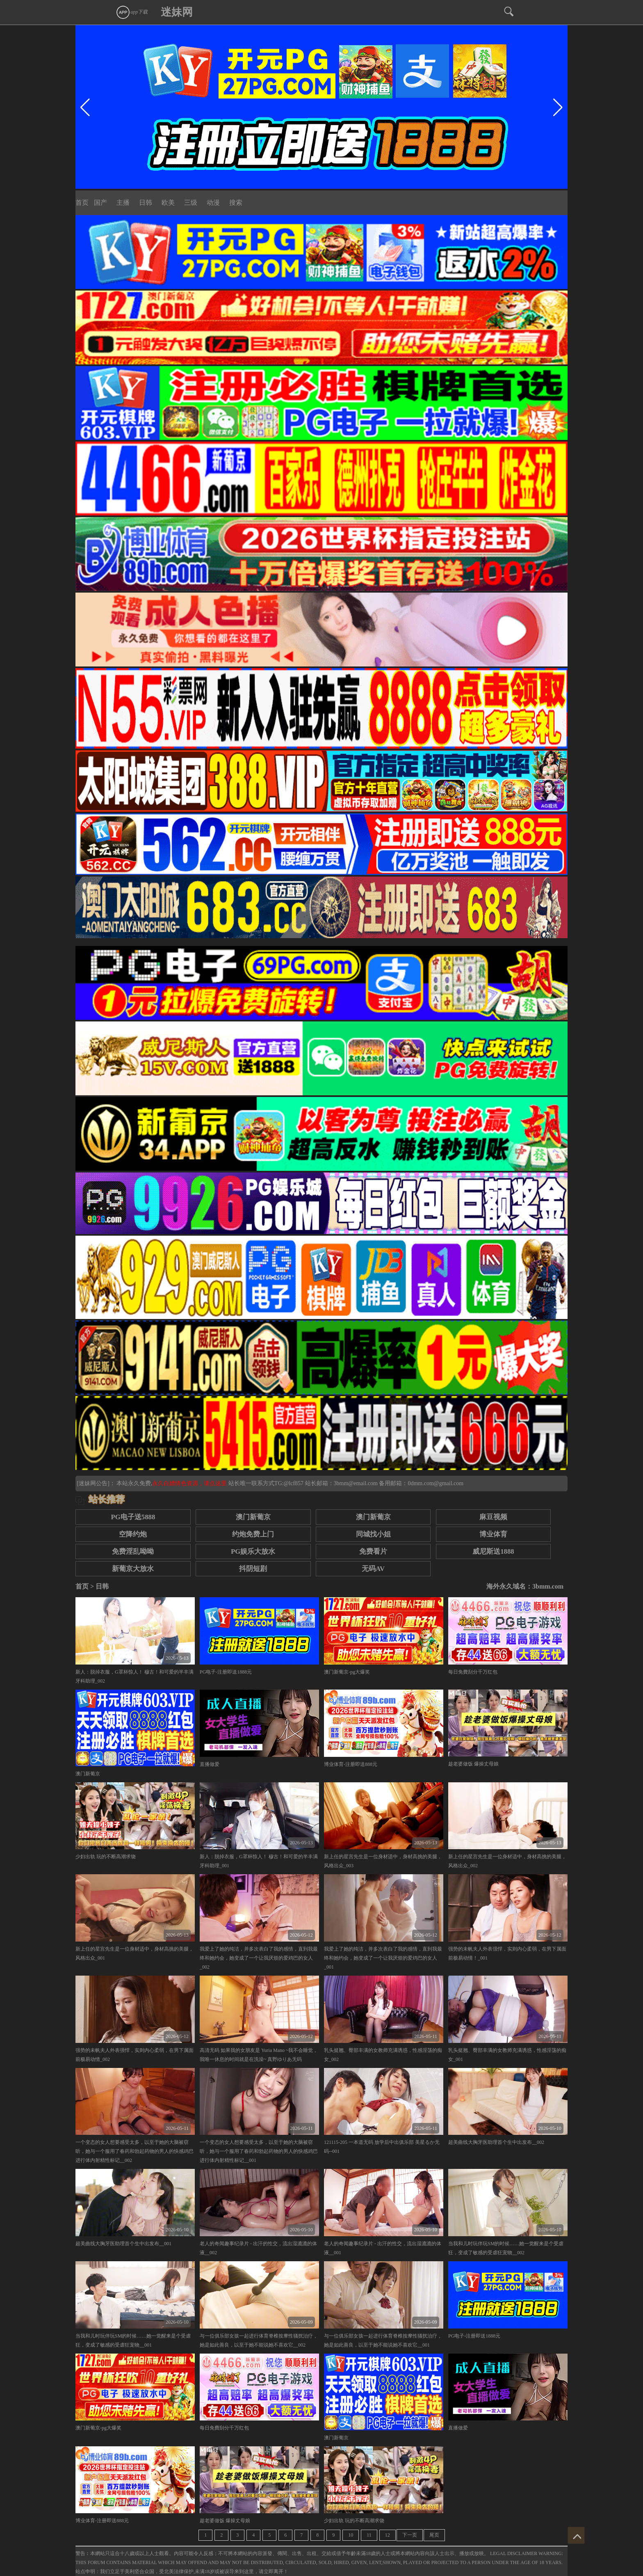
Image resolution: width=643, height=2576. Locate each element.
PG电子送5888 (133, 1517)
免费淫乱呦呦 (133, 1551)
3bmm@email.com (356, 1483)
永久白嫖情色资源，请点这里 (190, 1483)
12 (387, 2535)
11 (369, 2535)
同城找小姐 (373, 1534)
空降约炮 (133, 1534)
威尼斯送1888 (493, 1551)
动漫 (213, 202)
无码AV (373, 1569)
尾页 (434, 2535)
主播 (123, 202)
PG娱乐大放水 (253, 1551)
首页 (82, 202)
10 (350, 2535)
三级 (190, 202)
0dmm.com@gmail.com (435, 1483)
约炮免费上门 (253, 1534)
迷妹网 (177, 12)
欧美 (168, 202)
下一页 (409, 2535)
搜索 (235, 202)
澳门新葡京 (253, 1517)
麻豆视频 (493, 1517)
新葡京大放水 (133, 1569)
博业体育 (493, 1534)
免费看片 (373, 1551)
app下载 (132, 12)
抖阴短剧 (253, 1569)
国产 (100, 202)
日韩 (145, 202)
